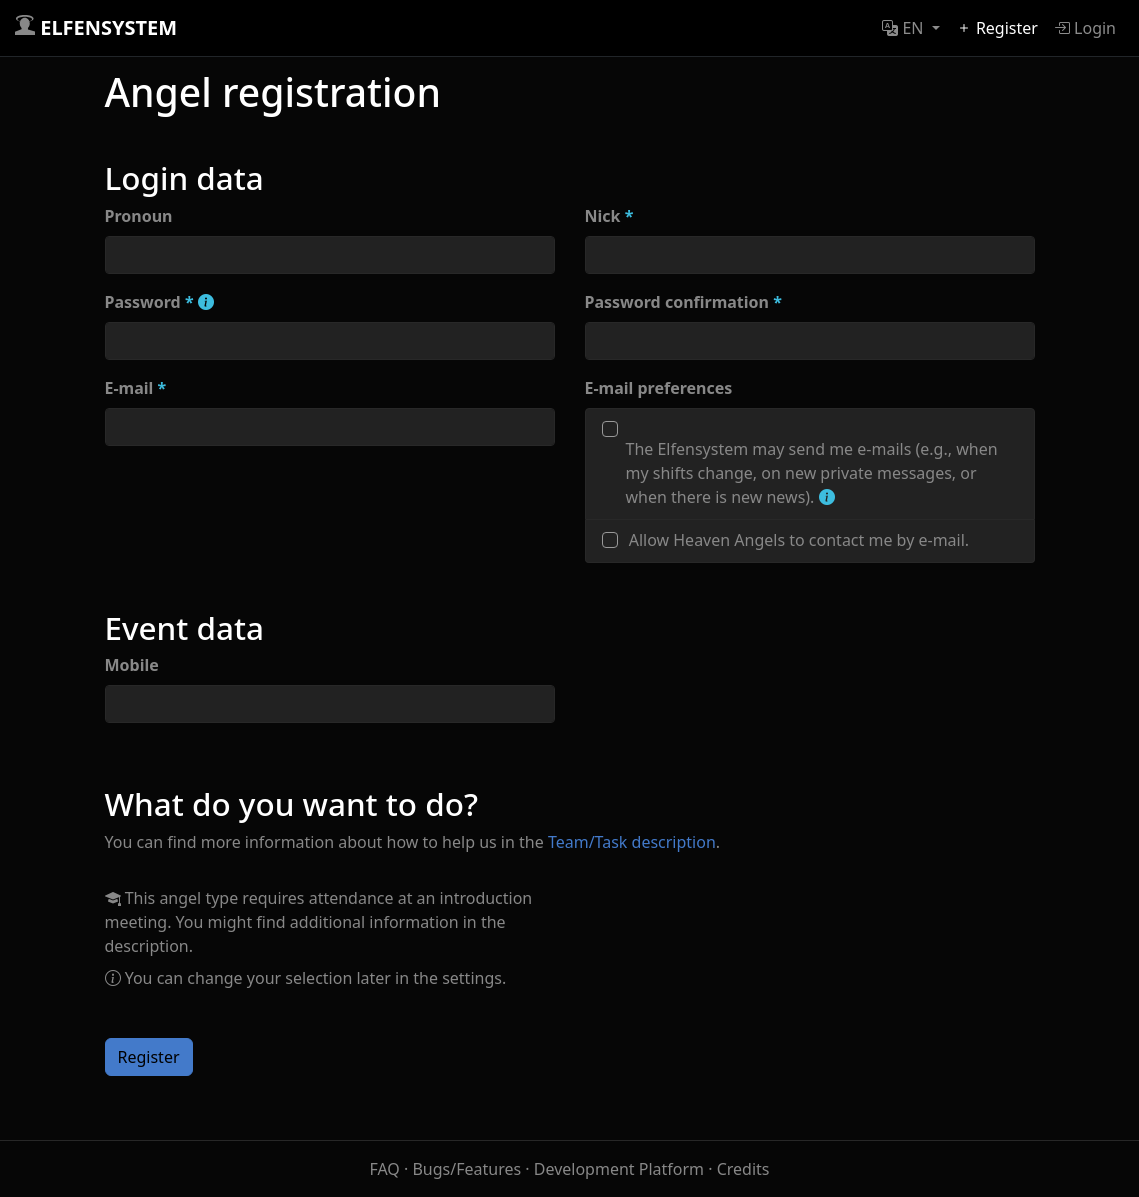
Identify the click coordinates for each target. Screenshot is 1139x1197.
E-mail (136, 388)
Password (159, 302)
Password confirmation (683, 302)
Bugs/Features (466, 1169)
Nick (609, 216)
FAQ (384, 1169)
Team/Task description (632, 842)
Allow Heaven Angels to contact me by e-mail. (799, 540)
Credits (743, 1169)
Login (1085, 28)
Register (997, 28)
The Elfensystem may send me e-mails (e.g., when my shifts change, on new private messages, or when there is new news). (812, 473)
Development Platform (619, 1169)
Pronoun (139, 216)
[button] (910, 28)
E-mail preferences (659, 388)
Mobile (132, 665)
